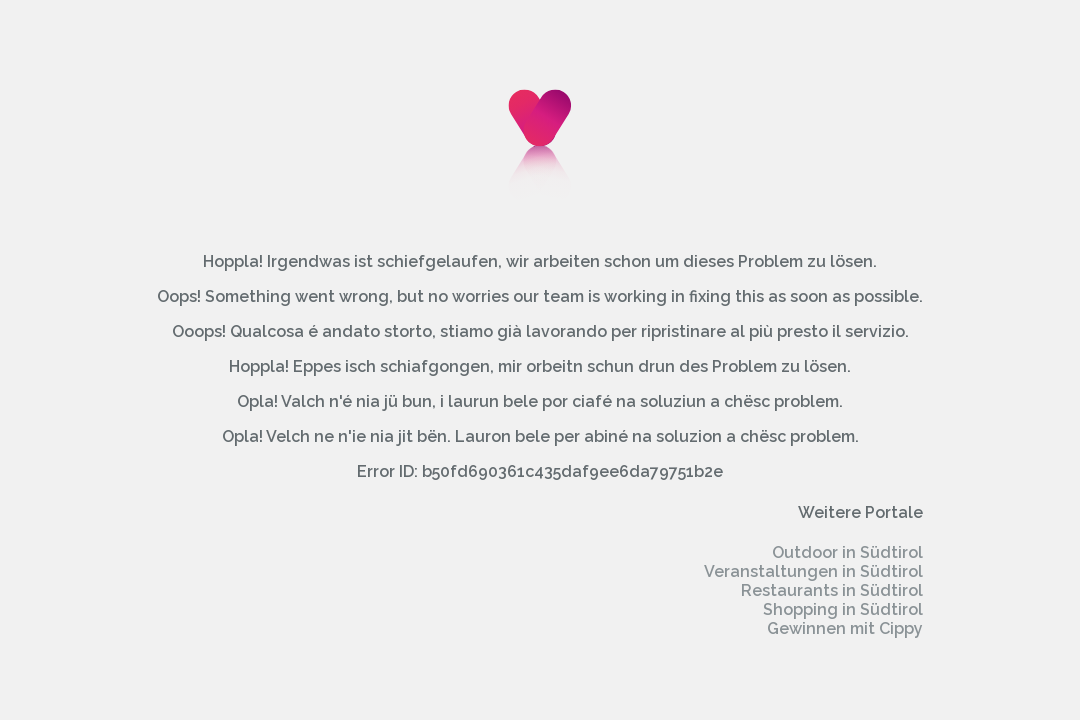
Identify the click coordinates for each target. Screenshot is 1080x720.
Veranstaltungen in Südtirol (813, 571)
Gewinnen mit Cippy (845, 628)
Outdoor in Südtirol (847, 552)
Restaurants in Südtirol (832, 590)
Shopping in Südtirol (843, 609)
